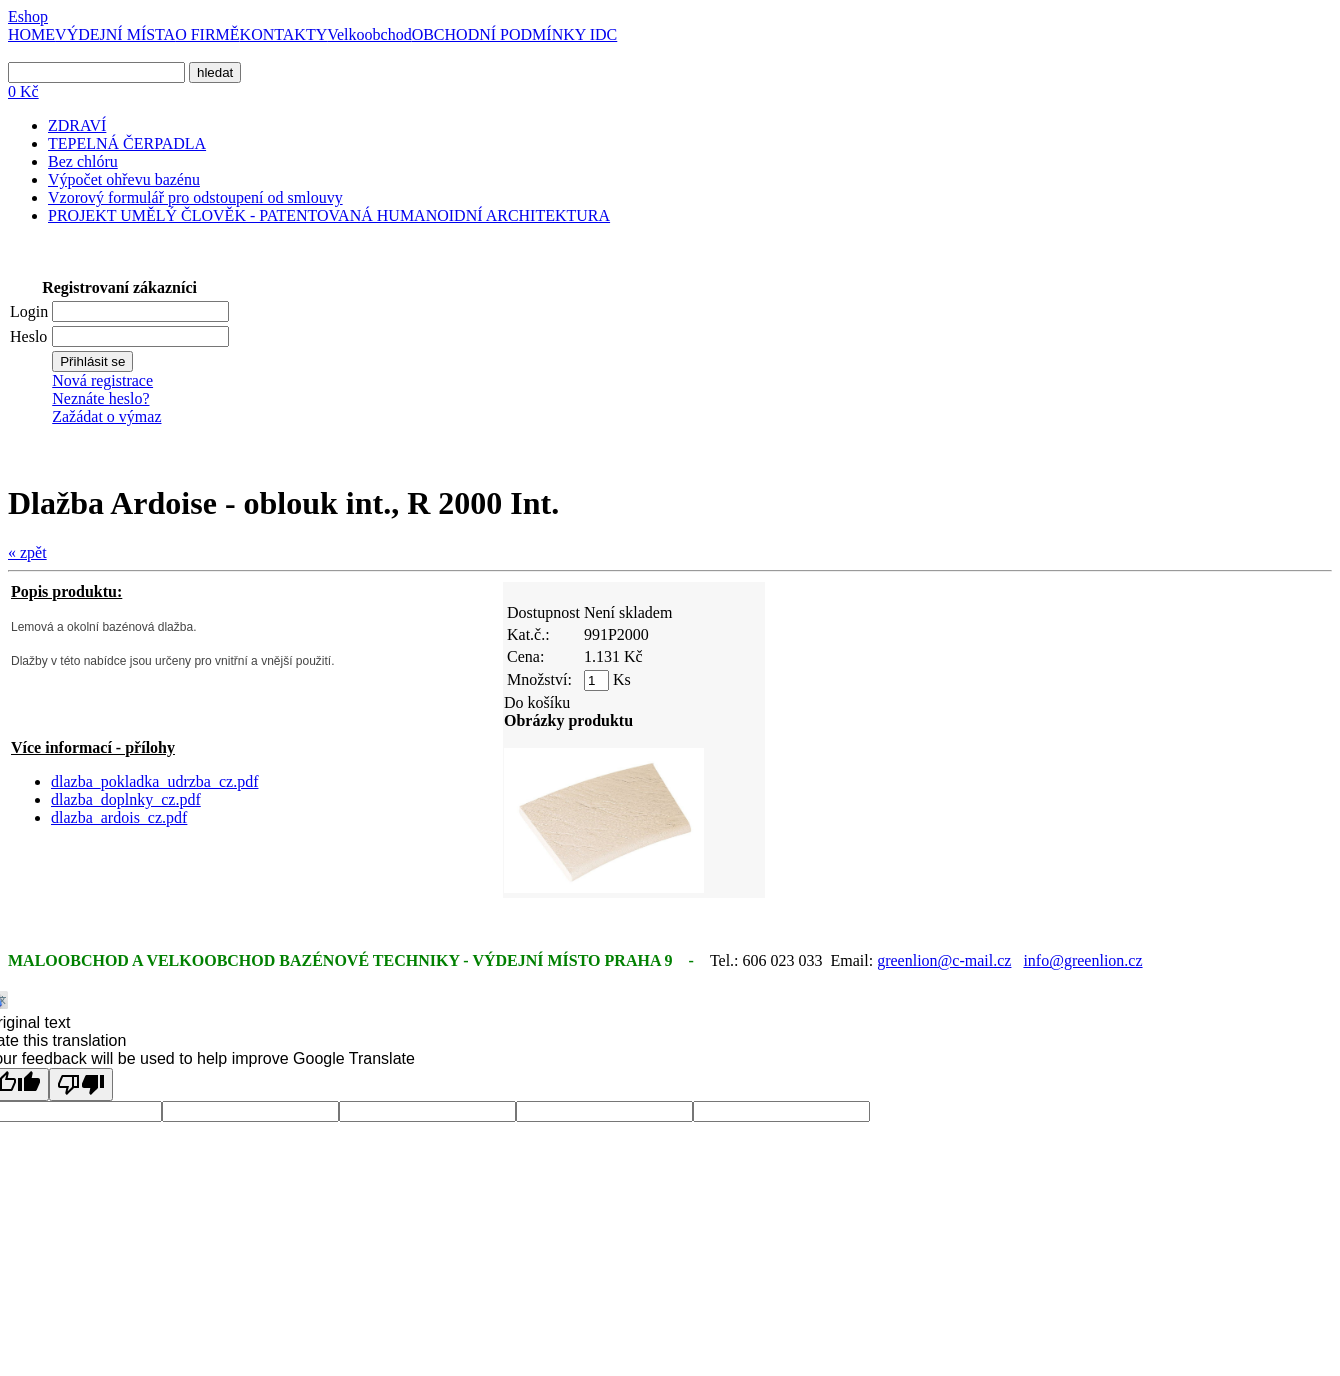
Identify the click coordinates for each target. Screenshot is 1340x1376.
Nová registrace (102, 380)
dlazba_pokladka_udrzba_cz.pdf (154, 781)
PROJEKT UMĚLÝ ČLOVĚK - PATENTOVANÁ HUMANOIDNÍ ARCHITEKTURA (329, 215)
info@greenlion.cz (1082, 960)
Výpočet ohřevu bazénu (124, 179)
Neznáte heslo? (100, 398)
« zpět (27, 552)
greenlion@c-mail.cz (944, 960)
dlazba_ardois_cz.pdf (119, 817)
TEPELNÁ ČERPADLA (127, 143)
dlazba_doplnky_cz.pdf (126, 799)
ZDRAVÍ (77, 125)
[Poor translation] (81, 1084)
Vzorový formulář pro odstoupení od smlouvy (195, 197)
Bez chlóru (83, 161)
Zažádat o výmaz (106, 416)
